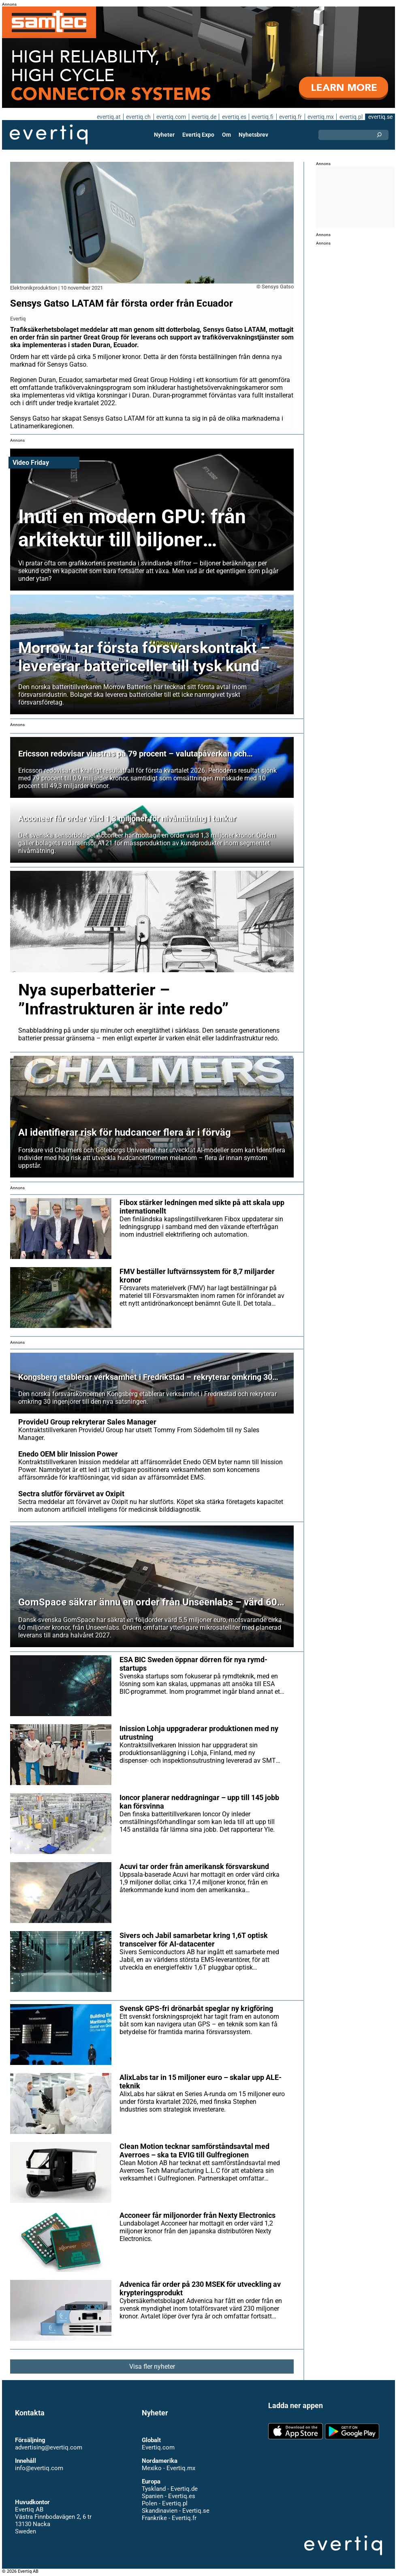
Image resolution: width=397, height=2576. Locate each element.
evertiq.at (107, 117)
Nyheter (165, 134)
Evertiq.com (158, 2447)
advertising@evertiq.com (48, 2447)
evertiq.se (380, 117)
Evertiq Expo (198, 134)
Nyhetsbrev (253, 134)
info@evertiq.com (39, 2468)
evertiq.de (203, 117)
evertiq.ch (137, 117)
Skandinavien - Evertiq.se (175, 2510)
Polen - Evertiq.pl (164, 2503)
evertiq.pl (350, 117)
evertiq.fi (262, 117)
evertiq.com (170, 117)
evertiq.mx (320, 117)
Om (226, 134)
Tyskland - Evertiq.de (169, 2488)
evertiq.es (233, 117)
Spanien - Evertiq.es (168, 2496)
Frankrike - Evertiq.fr (169, 2518)
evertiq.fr (290, 117)
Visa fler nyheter (152, 2366)
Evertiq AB (49, 135)
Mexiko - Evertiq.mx (168, 2468)
